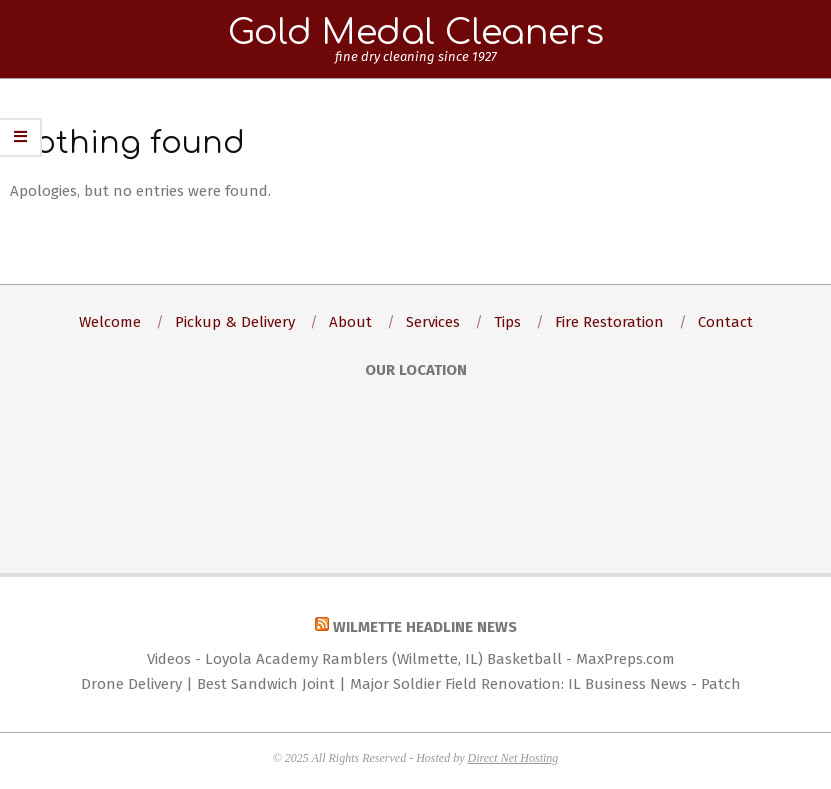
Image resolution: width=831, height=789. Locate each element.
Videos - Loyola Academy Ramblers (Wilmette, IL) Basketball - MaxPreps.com (411, 659)
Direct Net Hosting (512, 758)
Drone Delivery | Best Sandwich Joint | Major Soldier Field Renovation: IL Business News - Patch (411, 684)
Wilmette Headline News (425, 627)
